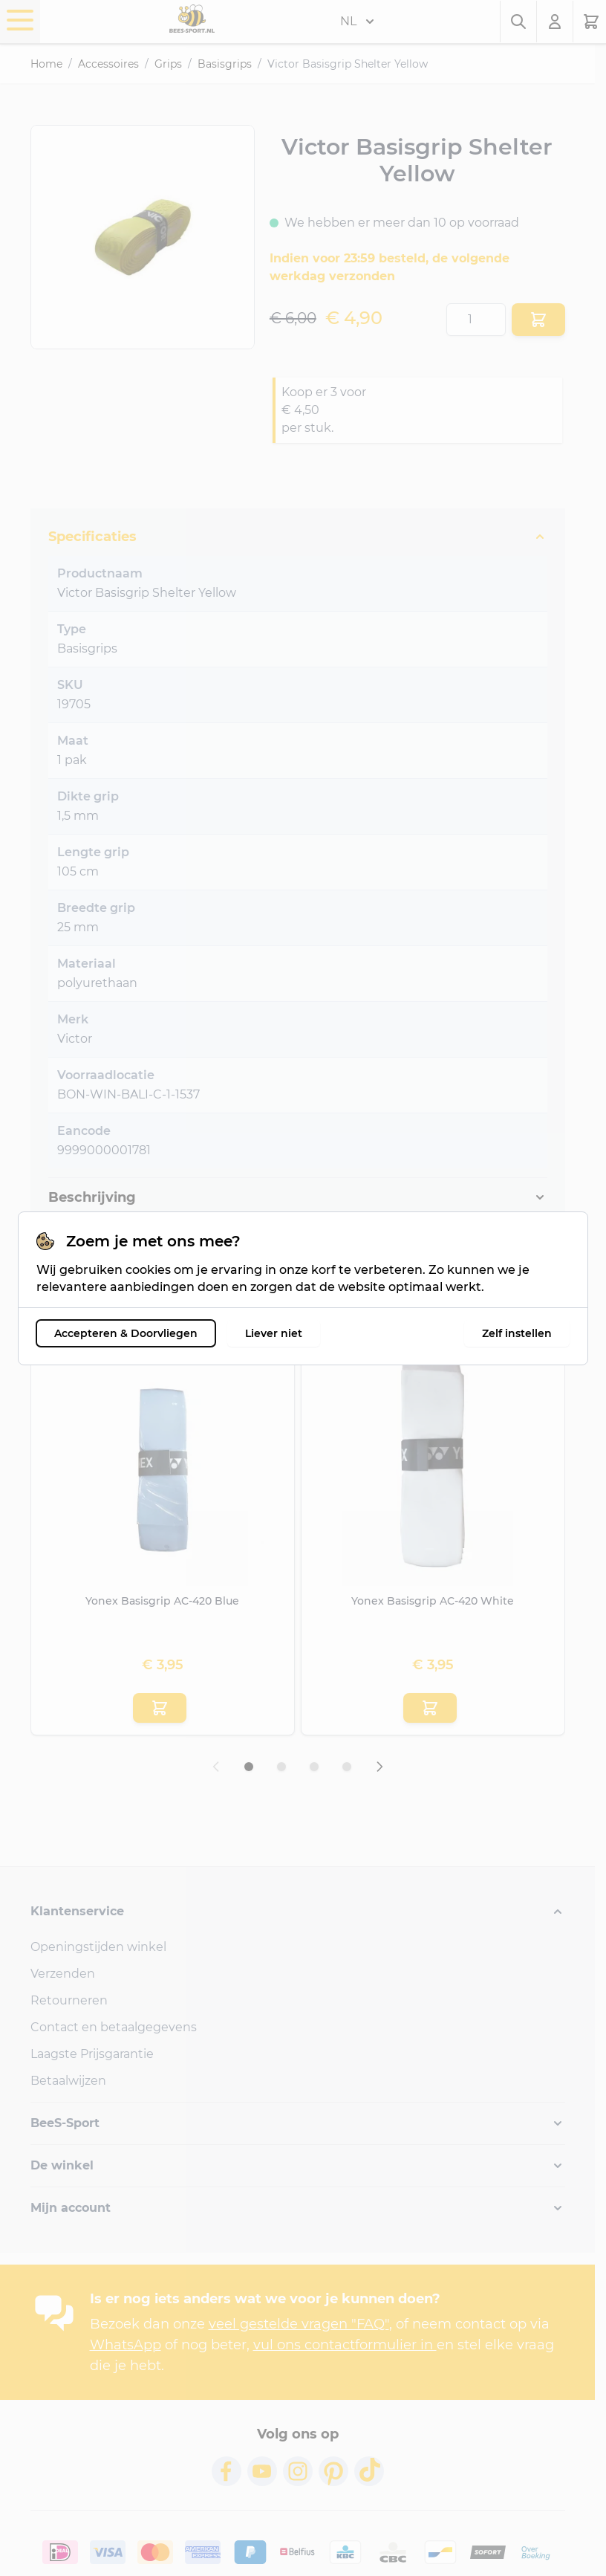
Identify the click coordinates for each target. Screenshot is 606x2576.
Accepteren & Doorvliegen (126, 1333)
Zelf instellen (517, 1333)
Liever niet (273, 1333)
